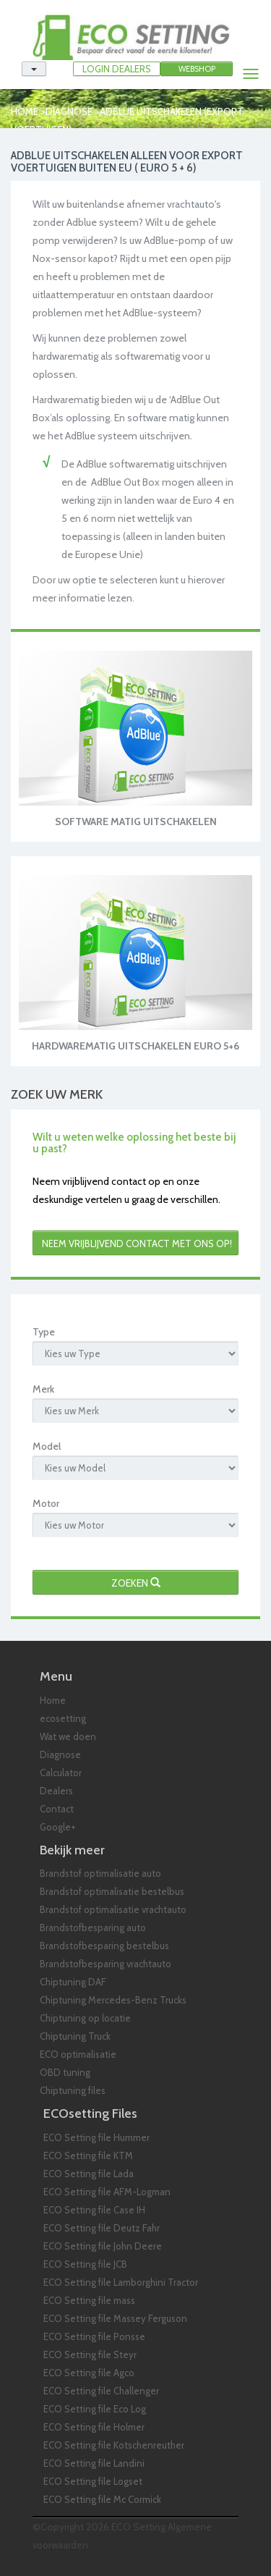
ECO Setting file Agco (88, 2372)
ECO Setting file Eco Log (94, 2409)
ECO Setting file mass (89, 2300)
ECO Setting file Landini (94, 2463)
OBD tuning (65, 2072)
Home (24, 111)
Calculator (61, 1772)
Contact (57, 1809)
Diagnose (69, 111)
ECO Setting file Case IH (94, 2210)
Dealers (56, 1790)
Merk (43, 1388)
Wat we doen (68, 1736)
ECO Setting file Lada (88, 2173)
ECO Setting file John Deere (102, 2246)
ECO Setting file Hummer (96, 2137)
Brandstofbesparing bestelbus (104, 1945)
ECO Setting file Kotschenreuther (113, 2445)
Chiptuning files (73, 2090)
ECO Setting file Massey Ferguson (115, 2318)
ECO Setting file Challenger (101, 2390)
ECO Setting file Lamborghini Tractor (120, 2282)
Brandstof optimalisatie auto (100, 1873)
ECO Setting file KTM (88, 2155)
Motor (46, 1503)
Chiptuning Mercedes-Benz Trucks (113, 2000)
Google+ (58, 1827)
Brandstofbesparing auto (93, 1927)
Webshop (196, 69)
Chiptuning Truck (75, 2036)
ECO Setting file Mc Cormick (102, 2499)
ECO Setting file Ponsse (94, 2336)
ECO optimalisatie (78, 2054)
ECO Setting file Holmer (94, 2427)
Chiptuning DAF (73, 1982)
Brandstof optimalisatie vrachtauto (113, 1909)
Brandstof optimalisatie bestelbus (112, 1891)
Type (44, 1331)
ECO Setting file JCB (85, 2264)
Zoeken (135, 1582)
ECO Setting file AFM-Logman (107, 2191)
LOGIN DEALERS (116, 69)
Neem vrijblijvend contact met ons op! (137, 1243)
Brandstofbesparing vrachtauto (105, 1963)
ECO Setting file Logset (92, 2481)
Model (47, 1446)
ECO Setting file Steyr (90, 2354)
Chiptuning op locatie (85, 2018)
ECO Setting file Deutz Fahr (101, 2228)
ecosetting (63, 1718)
